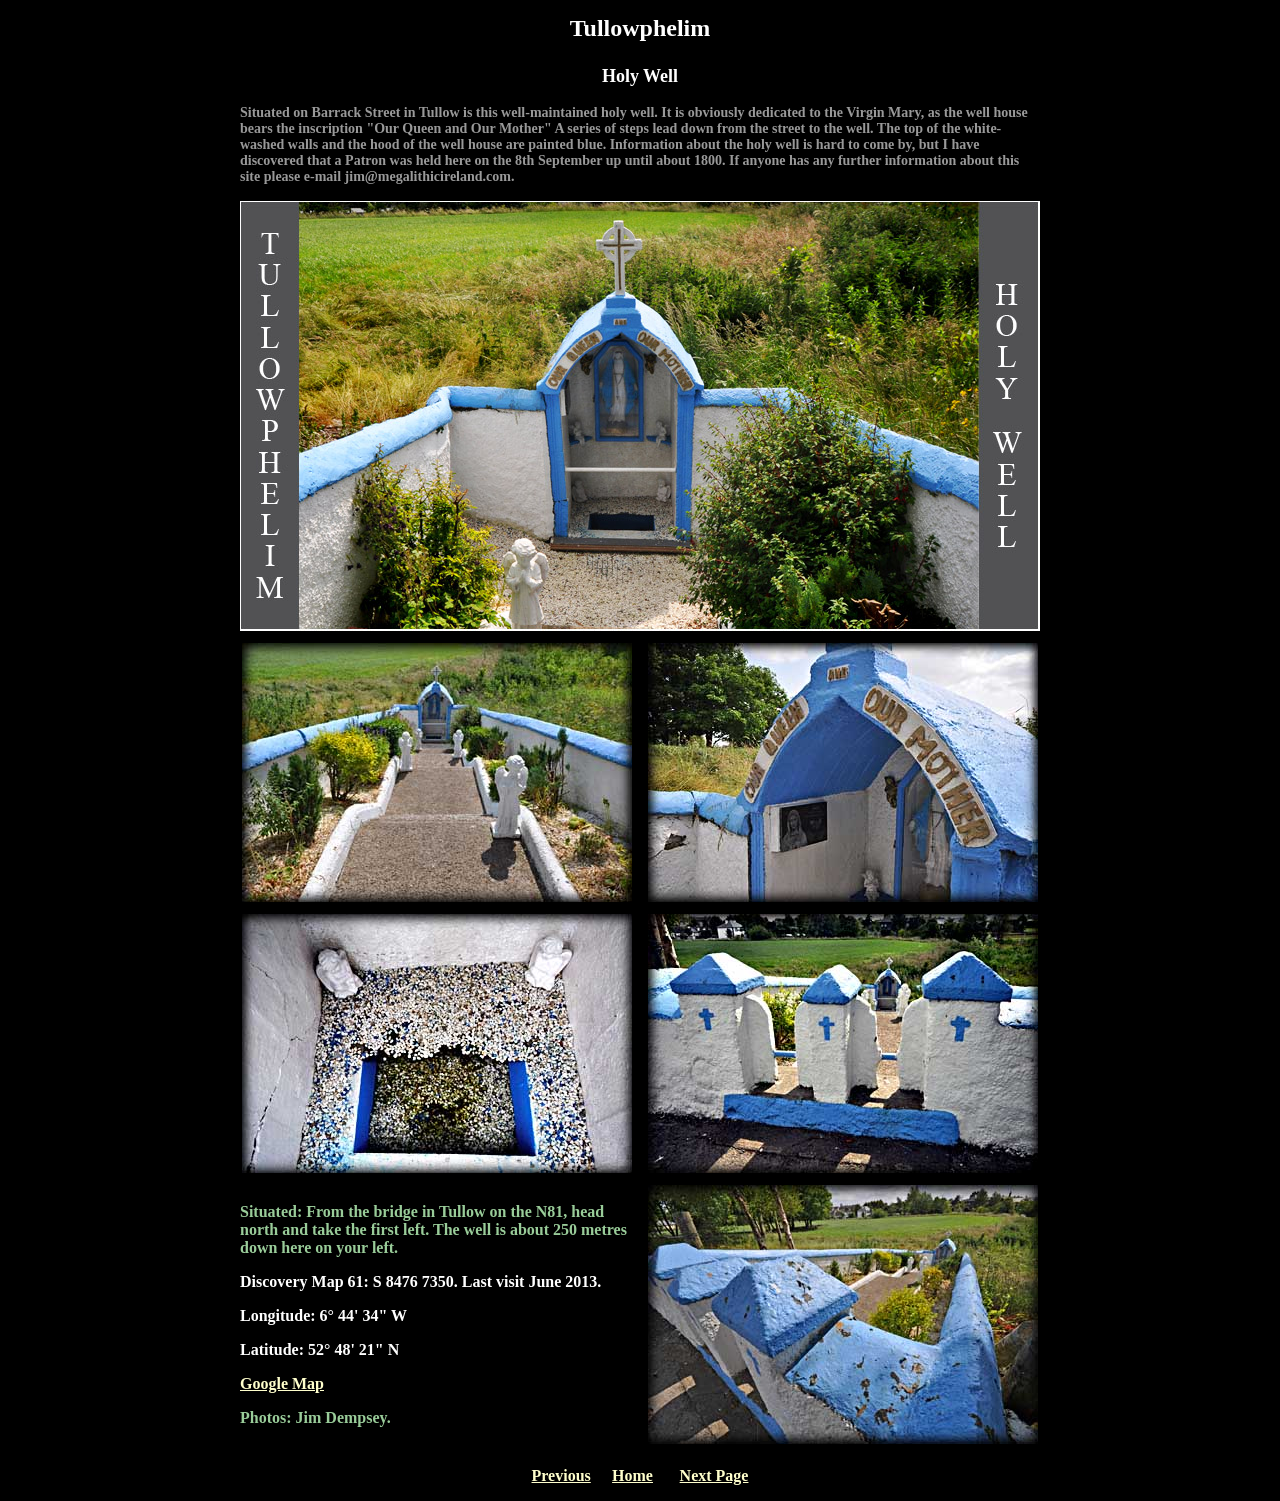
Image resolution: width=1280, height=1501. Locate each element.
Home (632, 1475)
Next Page (714, 1475)
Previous (561, 1475)
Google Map (282, 1383)
